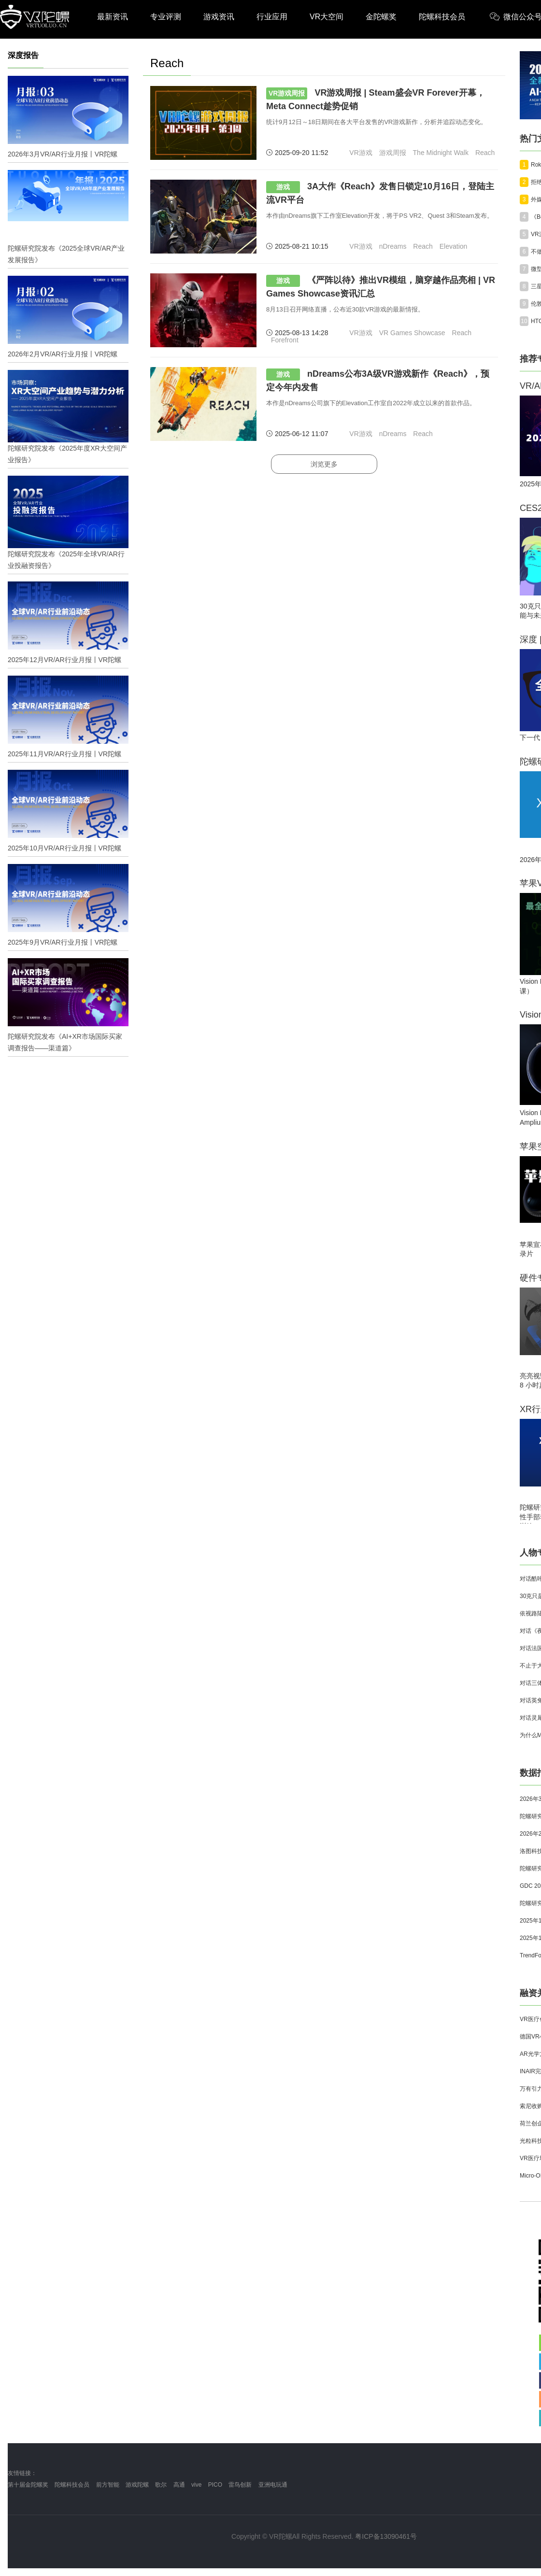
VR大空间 (326, 17)
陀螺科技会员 (442, 17)
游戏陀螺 (137, 2484)
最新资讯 (112, 17)
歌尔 (161, 2484)
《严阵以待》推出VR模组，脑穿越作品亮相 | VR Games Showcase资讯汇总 (380, 286)
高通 (179, 2484)
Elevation (454, 246)
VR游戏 (360, 152)
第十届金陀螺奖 (28, 2484)
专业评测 (165, 17)
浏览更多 (324, 464)
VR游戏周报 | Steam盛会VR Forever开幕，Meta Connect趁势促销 (375, 99)
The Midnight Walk (441, 152)
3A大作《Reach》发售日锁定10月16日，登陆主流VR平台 (380, 193)
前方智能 (107, 2484)
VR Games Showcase (412, 333)
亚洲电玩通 (272, 2484)
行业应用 (271, 17)
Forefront (285, 340)
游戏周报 (392, 152)
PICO (215, 2484)
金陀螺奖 (381, 17)
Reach (485, 152)
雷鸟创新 (240, 2484)
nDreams (393, 246)
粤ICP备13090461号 (386, 2536)
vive (196, 2484)
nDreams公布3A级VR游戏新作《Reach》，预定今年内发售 (377, 380)
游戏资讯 (218, 17)
